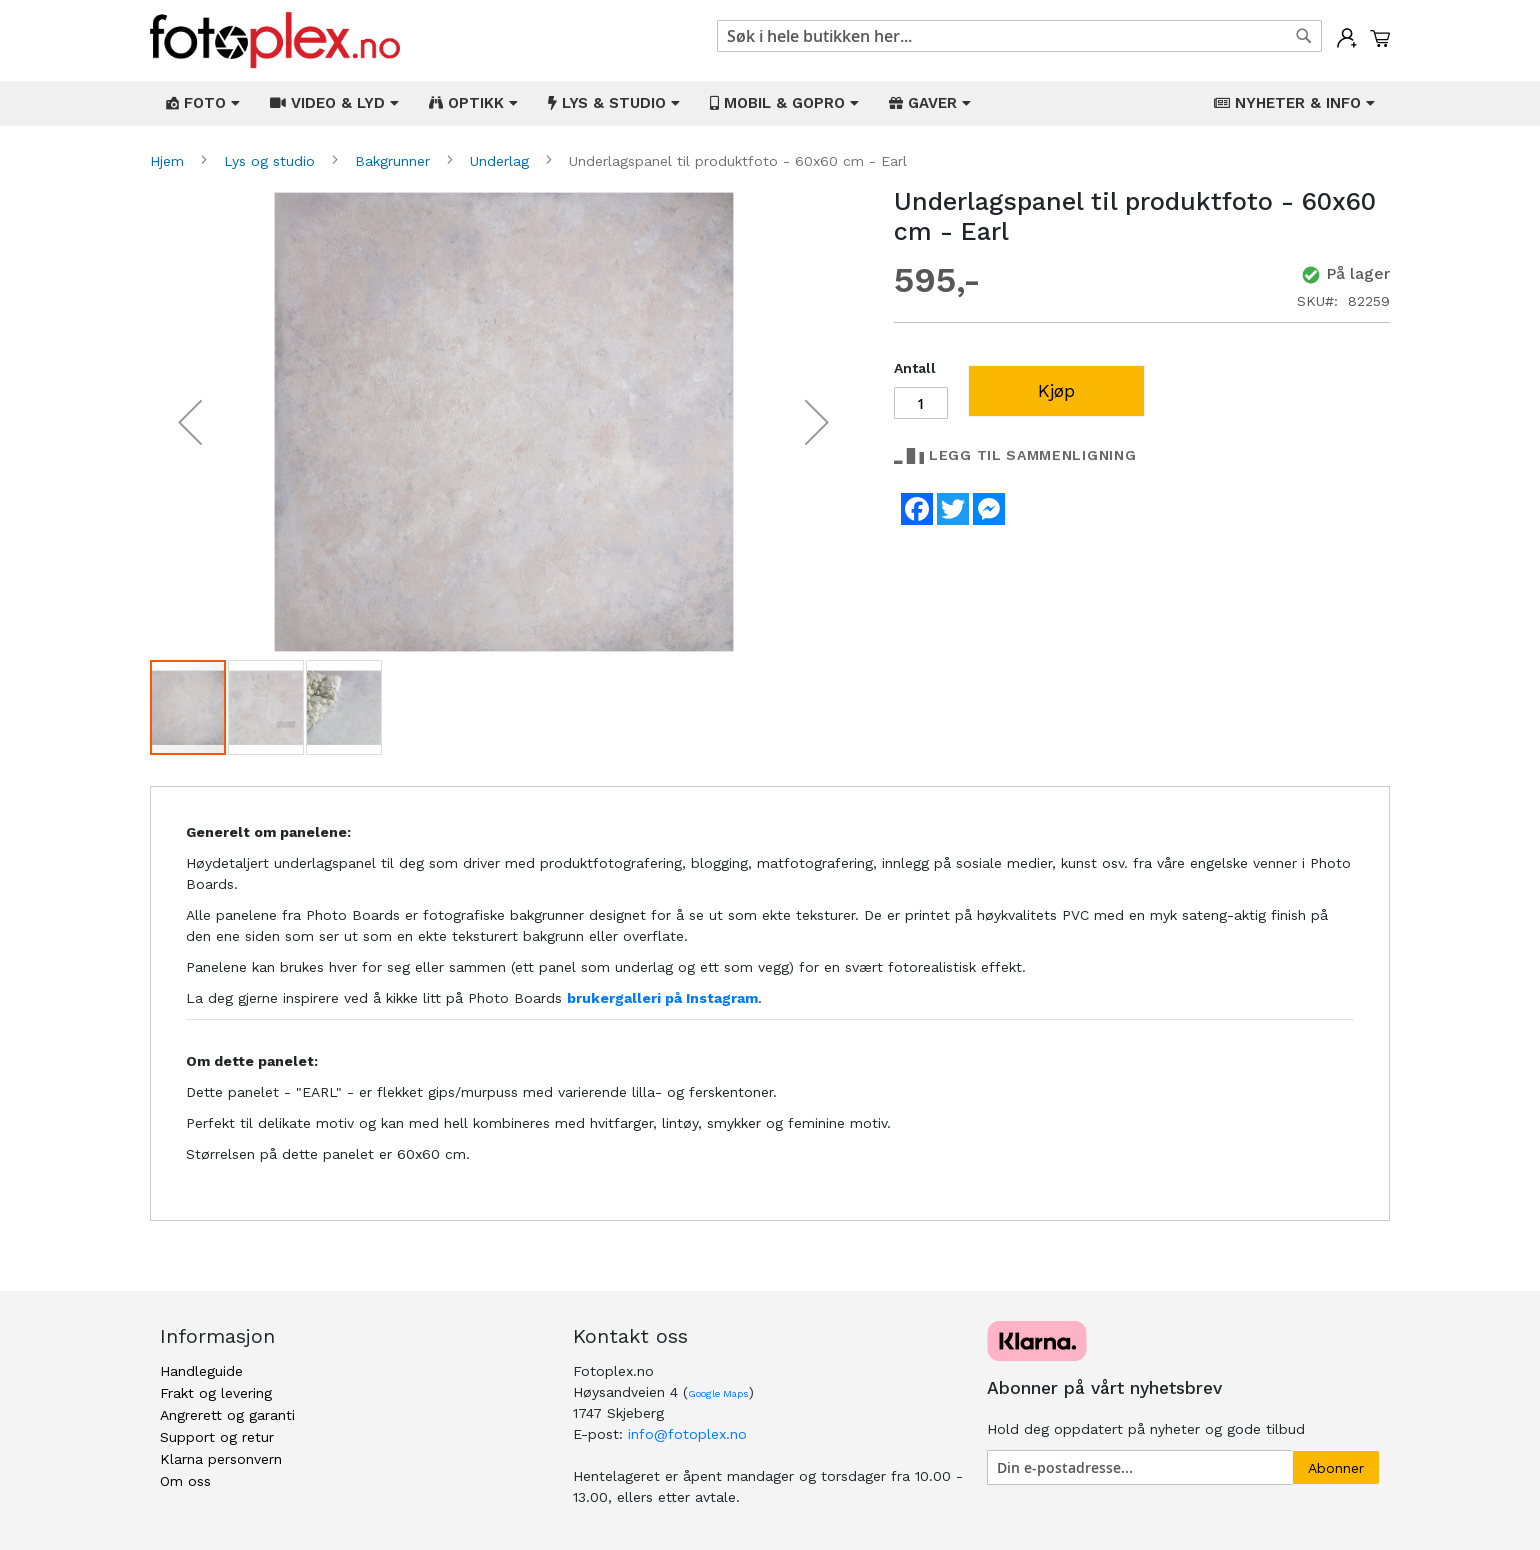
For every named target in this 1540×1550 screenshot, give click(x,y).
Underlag (502, 161)
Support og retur (217, 1437)
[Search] (1304, 36)
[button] (190, 422)
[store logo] (275, 40)
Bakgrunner (395, 161)
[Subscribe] (1336, 1467)
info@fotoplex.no (687, 1434)
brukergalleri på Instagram (662, 998)
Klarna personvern (221, 1459)
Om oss (185, 1481)
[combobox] (1019, 36)
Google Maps (718, 1393)
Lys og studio (272, 161)
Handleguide (201, 1371)
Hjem (169, 161)
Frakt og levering (216, 1393)
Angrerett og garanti (227, 1415)
